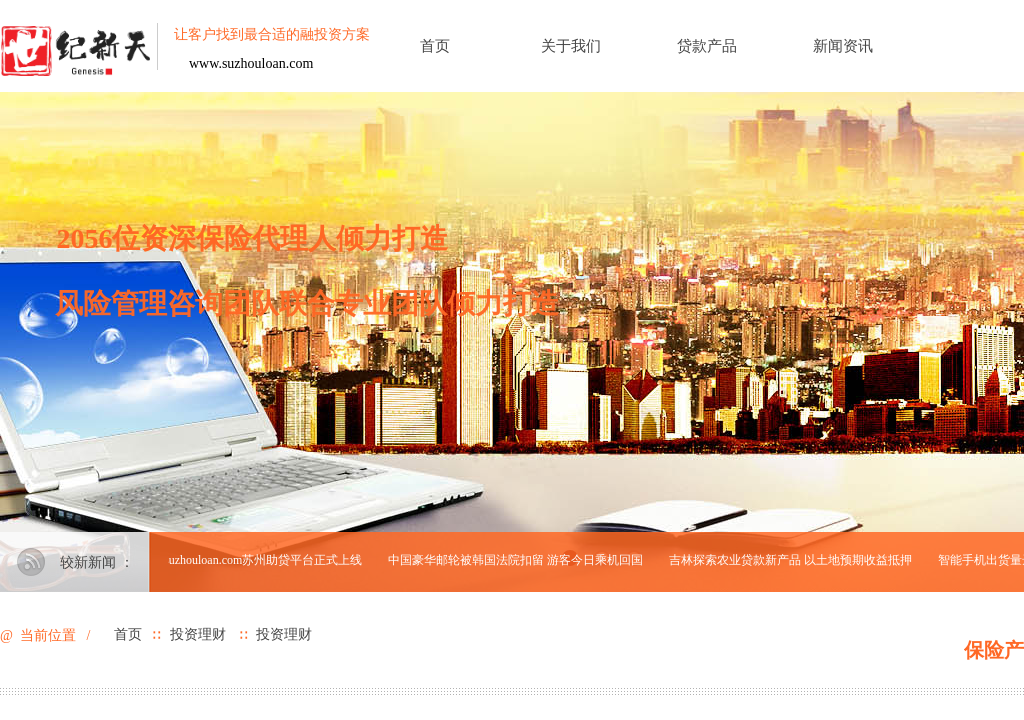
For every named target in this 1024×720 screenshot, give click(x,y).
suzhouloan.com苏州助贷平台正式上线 (265, 560)
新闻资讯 (843, 46)
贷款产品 (707, 46)
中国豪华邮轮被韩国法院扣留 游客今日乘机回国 (517, 560)
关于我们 (571, 46)
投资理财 (198, 634)
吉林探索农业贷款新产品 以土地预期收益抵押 (792, 560)
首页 (435, 46)
